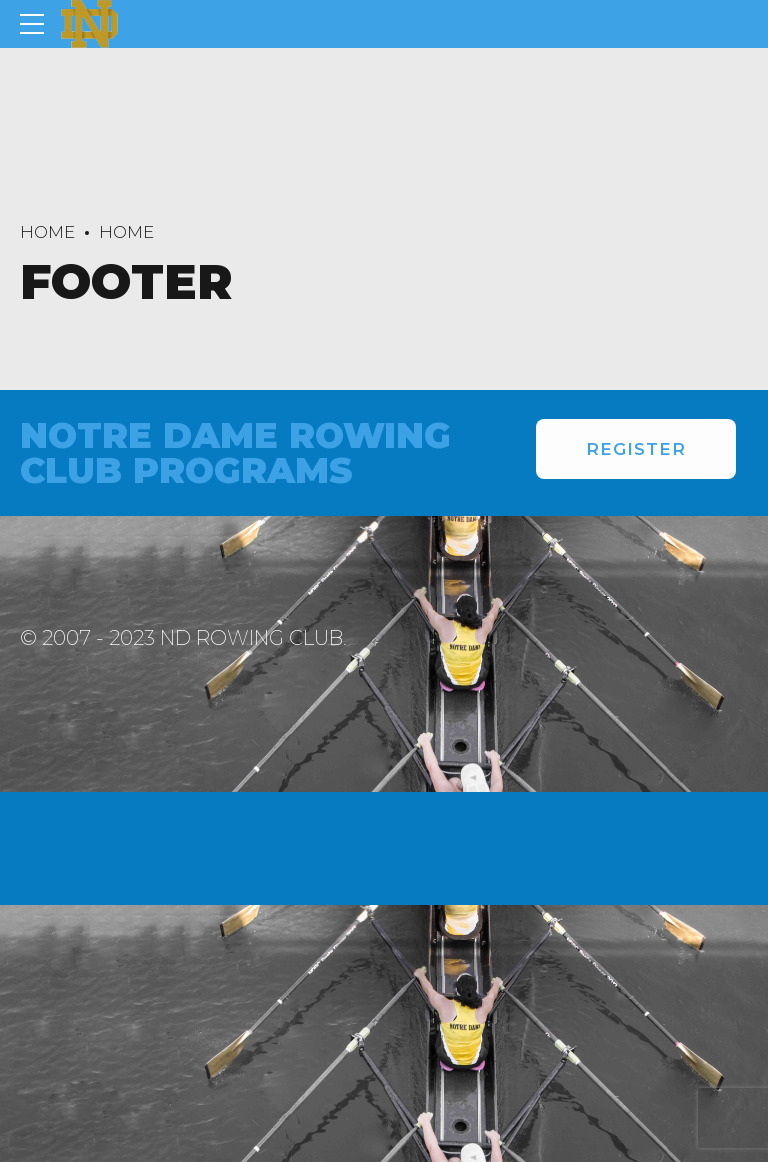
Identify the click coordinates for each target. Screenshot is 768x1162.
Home (47, 232)
